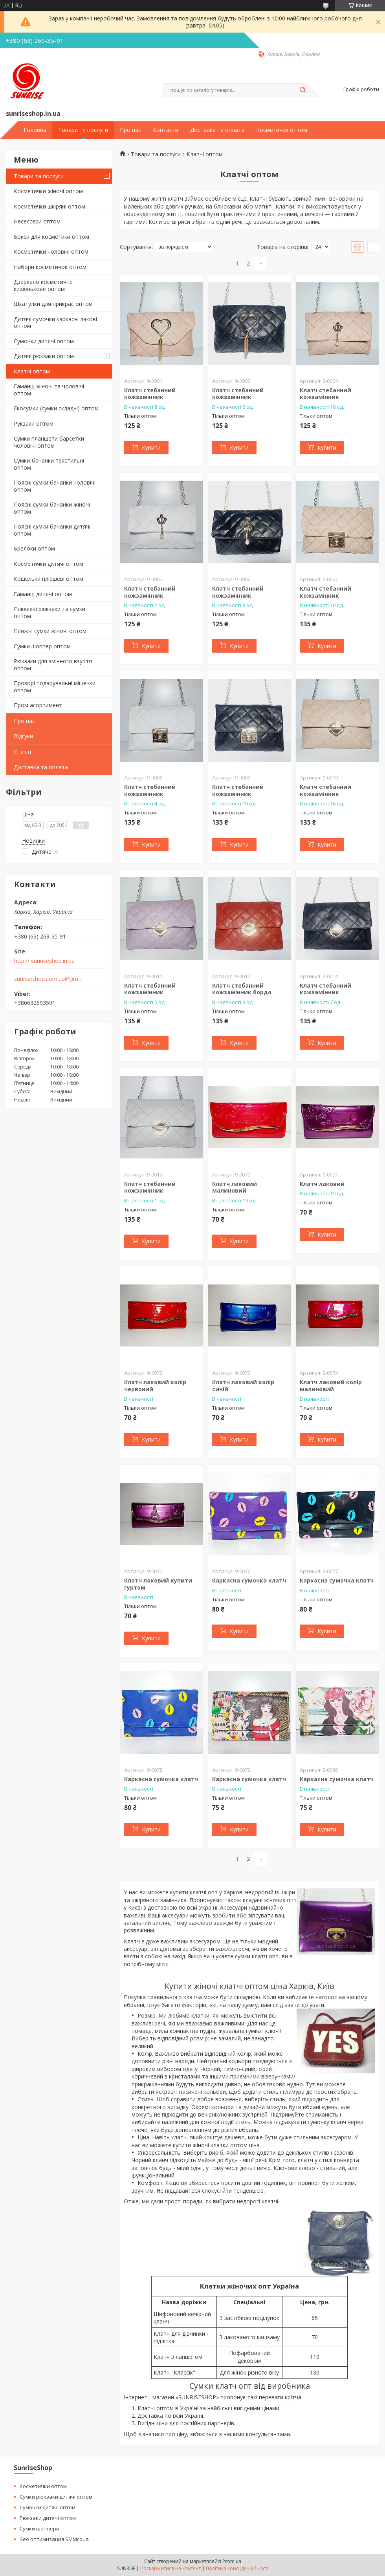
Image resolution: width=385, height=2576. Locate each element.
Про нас (130, 130)
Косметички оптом (281, 130)
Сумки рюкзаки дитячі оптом (56, 2496)
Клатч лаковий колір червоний (155, 1385)
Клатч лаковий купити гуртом (158, 1584)
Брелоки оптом (34, 548)
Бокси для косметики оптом (51, 236)
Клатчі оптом (32, 371)
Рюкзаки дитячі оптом (48, 2517)
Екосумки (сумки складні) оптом (56, 408)
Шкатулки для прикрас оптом (53, 303)
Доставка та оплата (217, 130)
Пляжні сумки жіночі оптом (50, 631)
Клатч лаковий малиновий (234, 1187)
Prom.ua (231, 2561)
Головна (35, 130)
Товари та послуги (83, 130)
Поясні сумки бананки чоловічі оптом (54, 486)
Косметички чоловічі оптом (51, 251)
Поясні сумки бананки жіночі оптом (52, 508)
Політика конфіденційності (237, 2568)
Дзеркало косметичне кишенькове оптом (43, 285)
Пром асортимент (38, 705)
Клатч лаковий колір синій (243, 1385)
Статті (22, 752)
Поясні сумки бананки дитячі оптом (52, 530)
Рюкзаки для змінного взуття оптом (53, 664)
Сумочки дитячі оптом (44, 341)
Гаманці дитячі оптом (43, 594)
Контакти (165, 130)
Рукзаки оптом (33, 423)
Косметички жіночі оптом (48, 191)
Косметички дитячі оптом (48, 563)
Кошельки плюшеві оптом (48, 578)
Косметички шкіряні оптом (49, 206)
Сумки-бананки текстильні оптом (49, 464)
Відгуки (23, 736)
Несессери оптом (37, 221)
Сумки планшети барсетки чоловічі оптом (49, 442)
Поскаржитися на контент (170, 2568)
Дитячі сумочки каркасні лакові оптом (55, 322)
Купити (151, 447)
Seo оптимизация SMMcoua (54, 2539)
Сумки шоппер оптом (42, 646)
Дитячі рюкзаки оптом (44, 356)
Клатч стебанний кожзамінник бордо (241, 989)
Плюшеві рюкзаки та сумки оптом (49, 612)
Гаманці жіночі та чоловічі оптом (49, 389)
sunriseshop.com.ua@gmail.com (48, 978)
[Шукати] (302, 90)
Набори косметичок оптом (50, 267)
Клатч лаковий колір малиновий (331, 1385)
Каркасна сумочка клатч (249, 1580)
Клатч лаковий (322, 1183)
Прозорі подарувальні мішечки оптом (54, 686)
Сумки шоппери (39, 2528)
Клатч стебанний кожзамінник (150, 393)
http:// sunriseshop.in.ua (44, 960)
